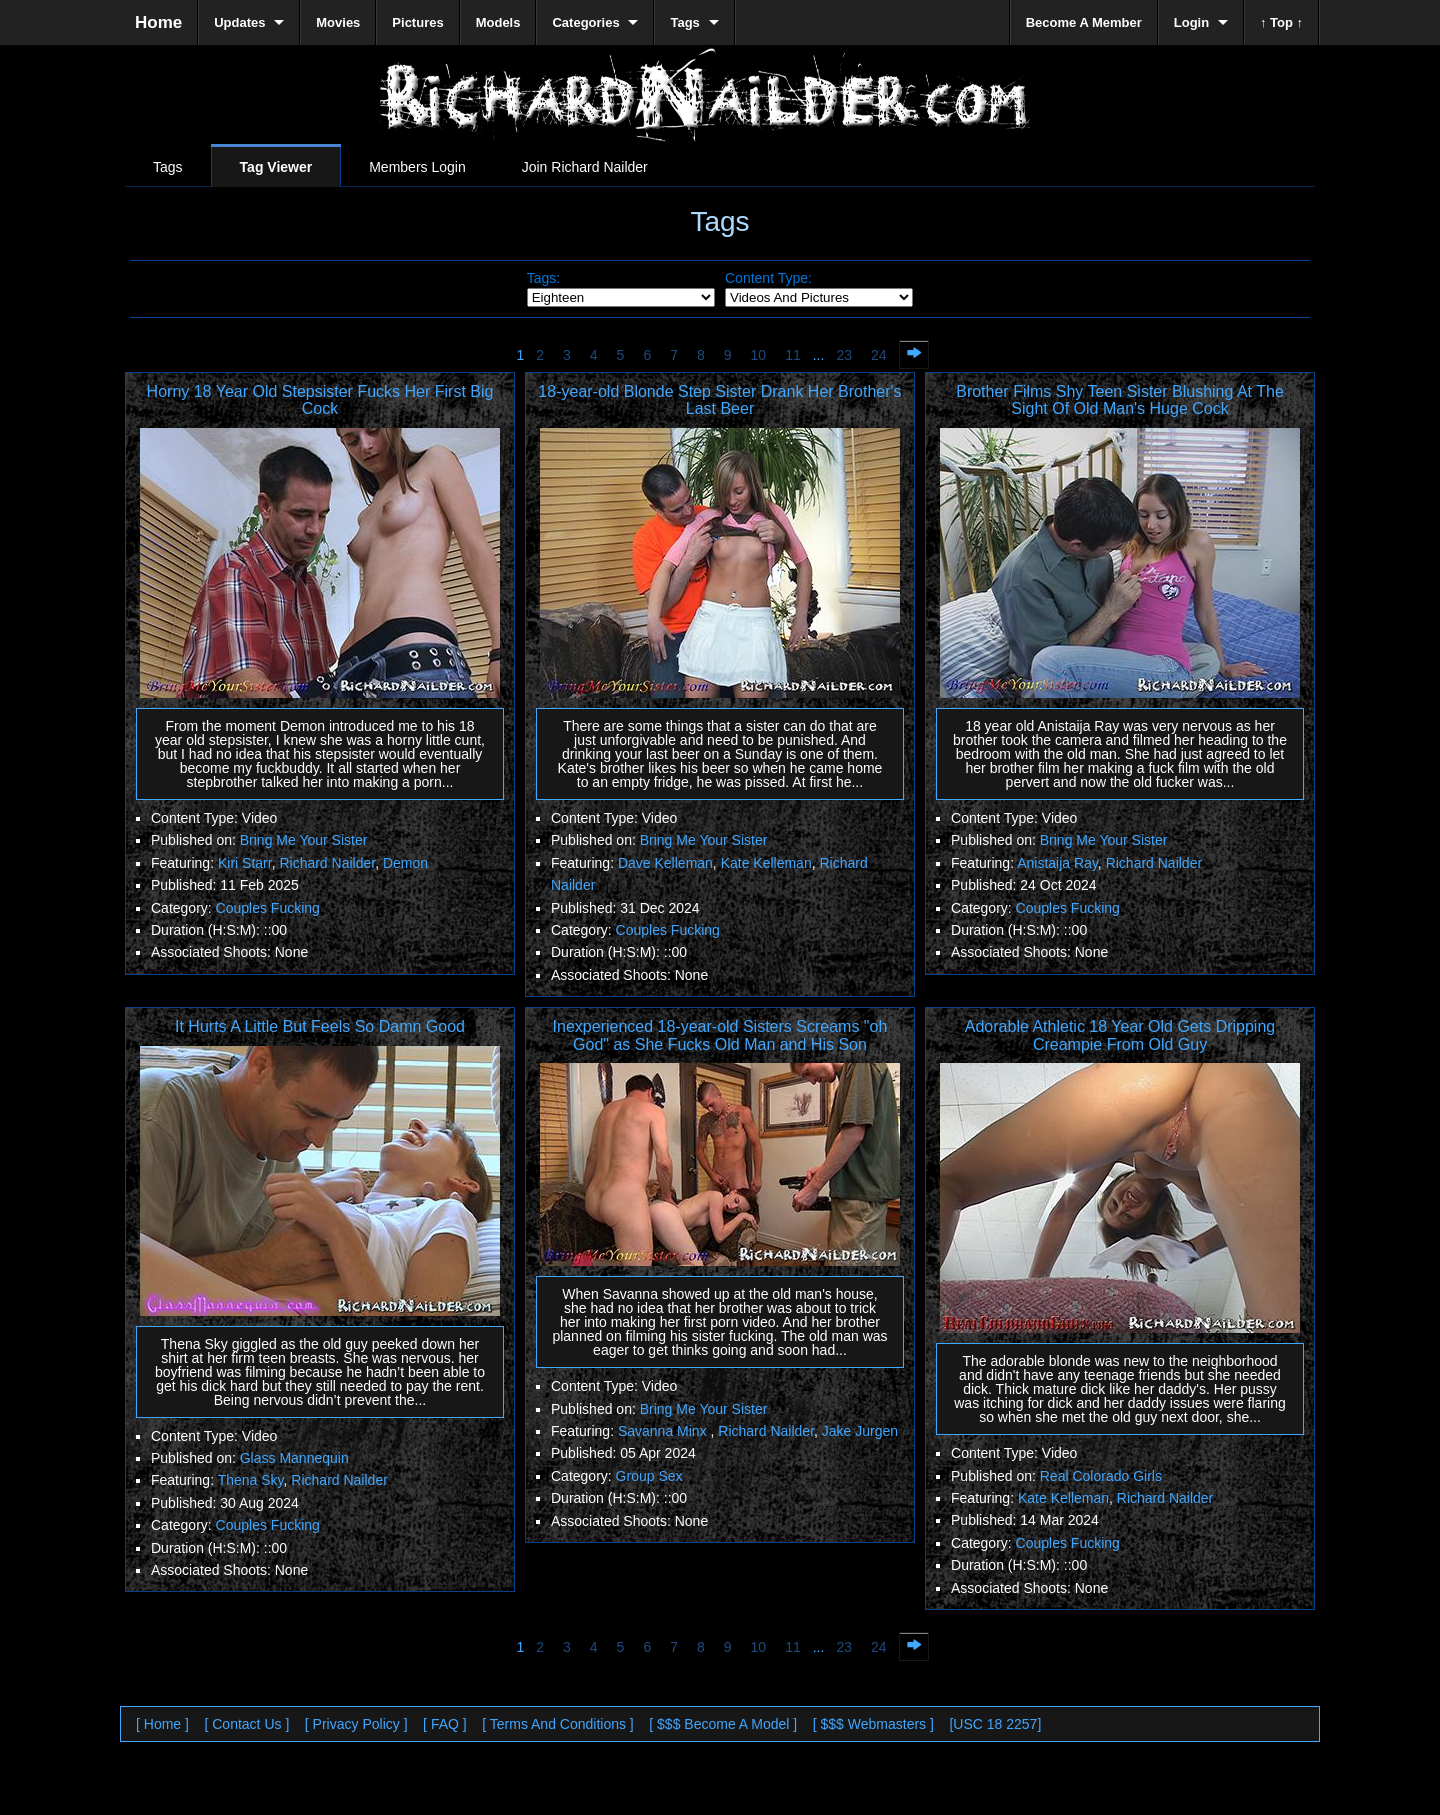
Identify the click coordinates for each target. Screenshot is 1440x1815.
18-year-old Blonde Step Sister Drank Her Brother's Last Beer (719, 400)
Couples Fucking (268, 908)
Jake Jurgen (860, 1431)
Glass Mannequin (294, 1458)
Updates (239, 22)
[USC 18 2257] (995, 1724)
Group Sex (649, 1476)
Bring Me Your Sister (304, 840)
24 (879, 355)
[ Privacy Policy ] (356, 1724)
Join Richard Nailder (585, 167)
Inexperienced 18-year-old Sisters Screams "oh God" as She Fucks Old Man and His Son (720, 1035)
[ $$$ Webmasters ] (873, 1724)
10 (759, 355)
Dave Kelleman (665, 863)
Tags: (543, 278)
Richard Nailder (327, 863)
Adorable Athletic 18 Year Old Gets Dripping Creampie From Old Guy (1120, 1035)
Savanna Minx (664, 1431)
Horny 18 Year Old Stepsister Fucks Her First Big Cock (320, 400)
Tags (168, 167)
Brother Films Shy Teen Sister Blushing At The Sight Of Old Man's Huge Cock (1120, 400)
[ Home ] (162, 1724)
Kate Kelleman (766, 863)
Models (498, 22)
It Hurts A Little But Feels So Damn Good (320, 1026)
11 (793, 355)
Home (158, 22)
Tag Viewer (276, 167)
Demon (405, 863)
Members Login (417, 167)
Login (1191, 22)
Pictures (417, 22)
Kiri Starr (245, 863)
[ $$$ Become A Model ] (723, 1724)
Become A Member (1084, 22)
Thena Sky (251, 1480)
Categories (585, 22)
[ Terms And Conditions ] (557, 1724)
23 (844, 355)
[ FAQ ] (445, 1724)
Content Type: (768, 278)
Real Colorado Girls (1101, 1476)
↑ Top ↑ (1281, 22)
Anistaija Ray (1057, 863)
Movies (338, 22)
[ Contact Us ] (246, 1724)
